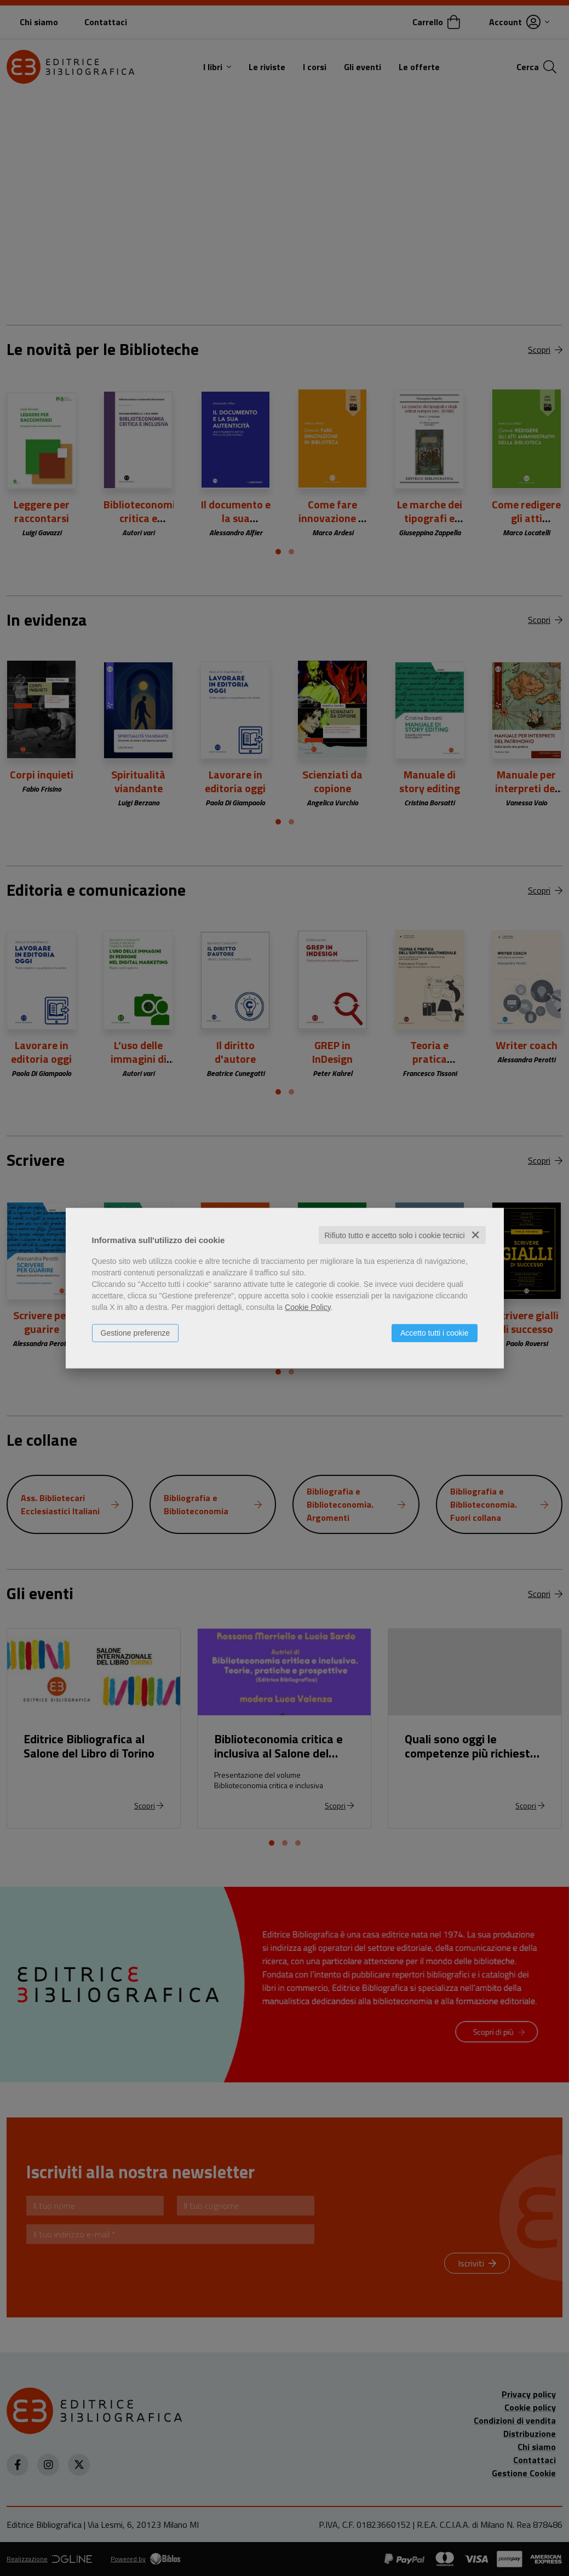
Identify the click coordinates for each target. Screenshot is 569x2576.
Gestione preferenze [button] (135, 1332)
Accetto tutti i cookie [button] (434, 1332)
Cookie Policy (308, 1306)
